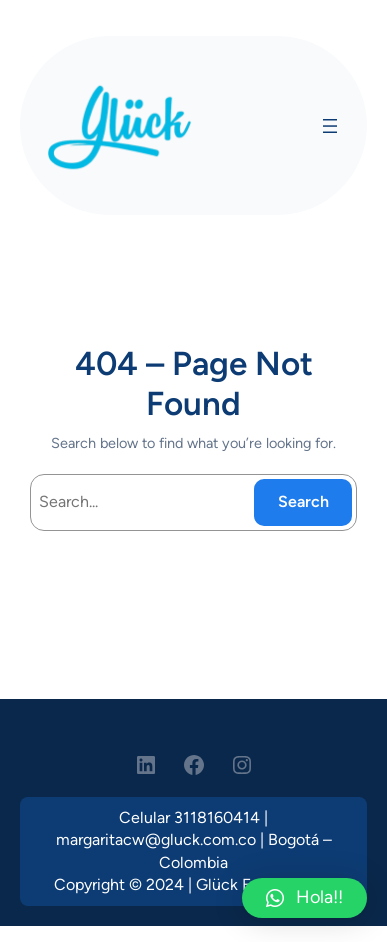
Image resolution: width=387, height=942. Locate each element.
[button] (304, 898)
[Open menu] (330, 126)
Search (303, 501)
